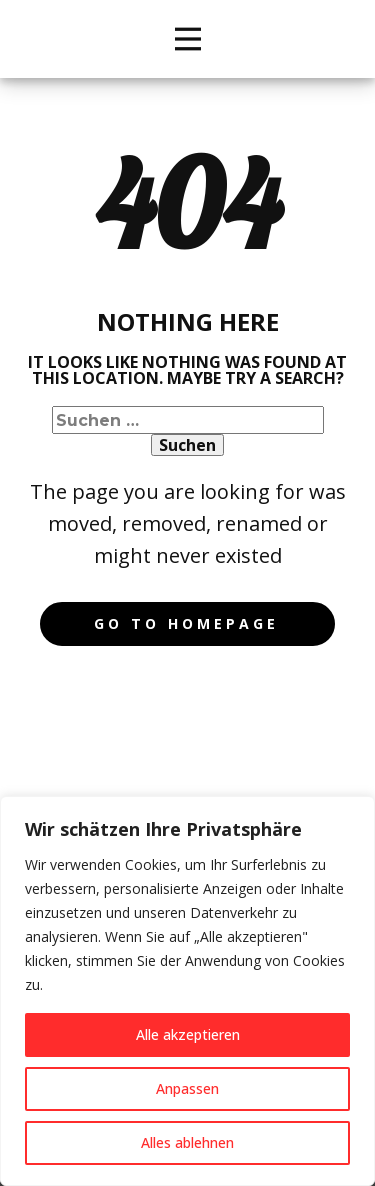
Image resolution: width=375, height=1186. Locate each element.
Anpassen (187, 1088)
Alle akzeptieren (188, 1034)
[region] (187, 991)
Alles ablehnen (187, 1142)
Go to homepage (186, 623)
